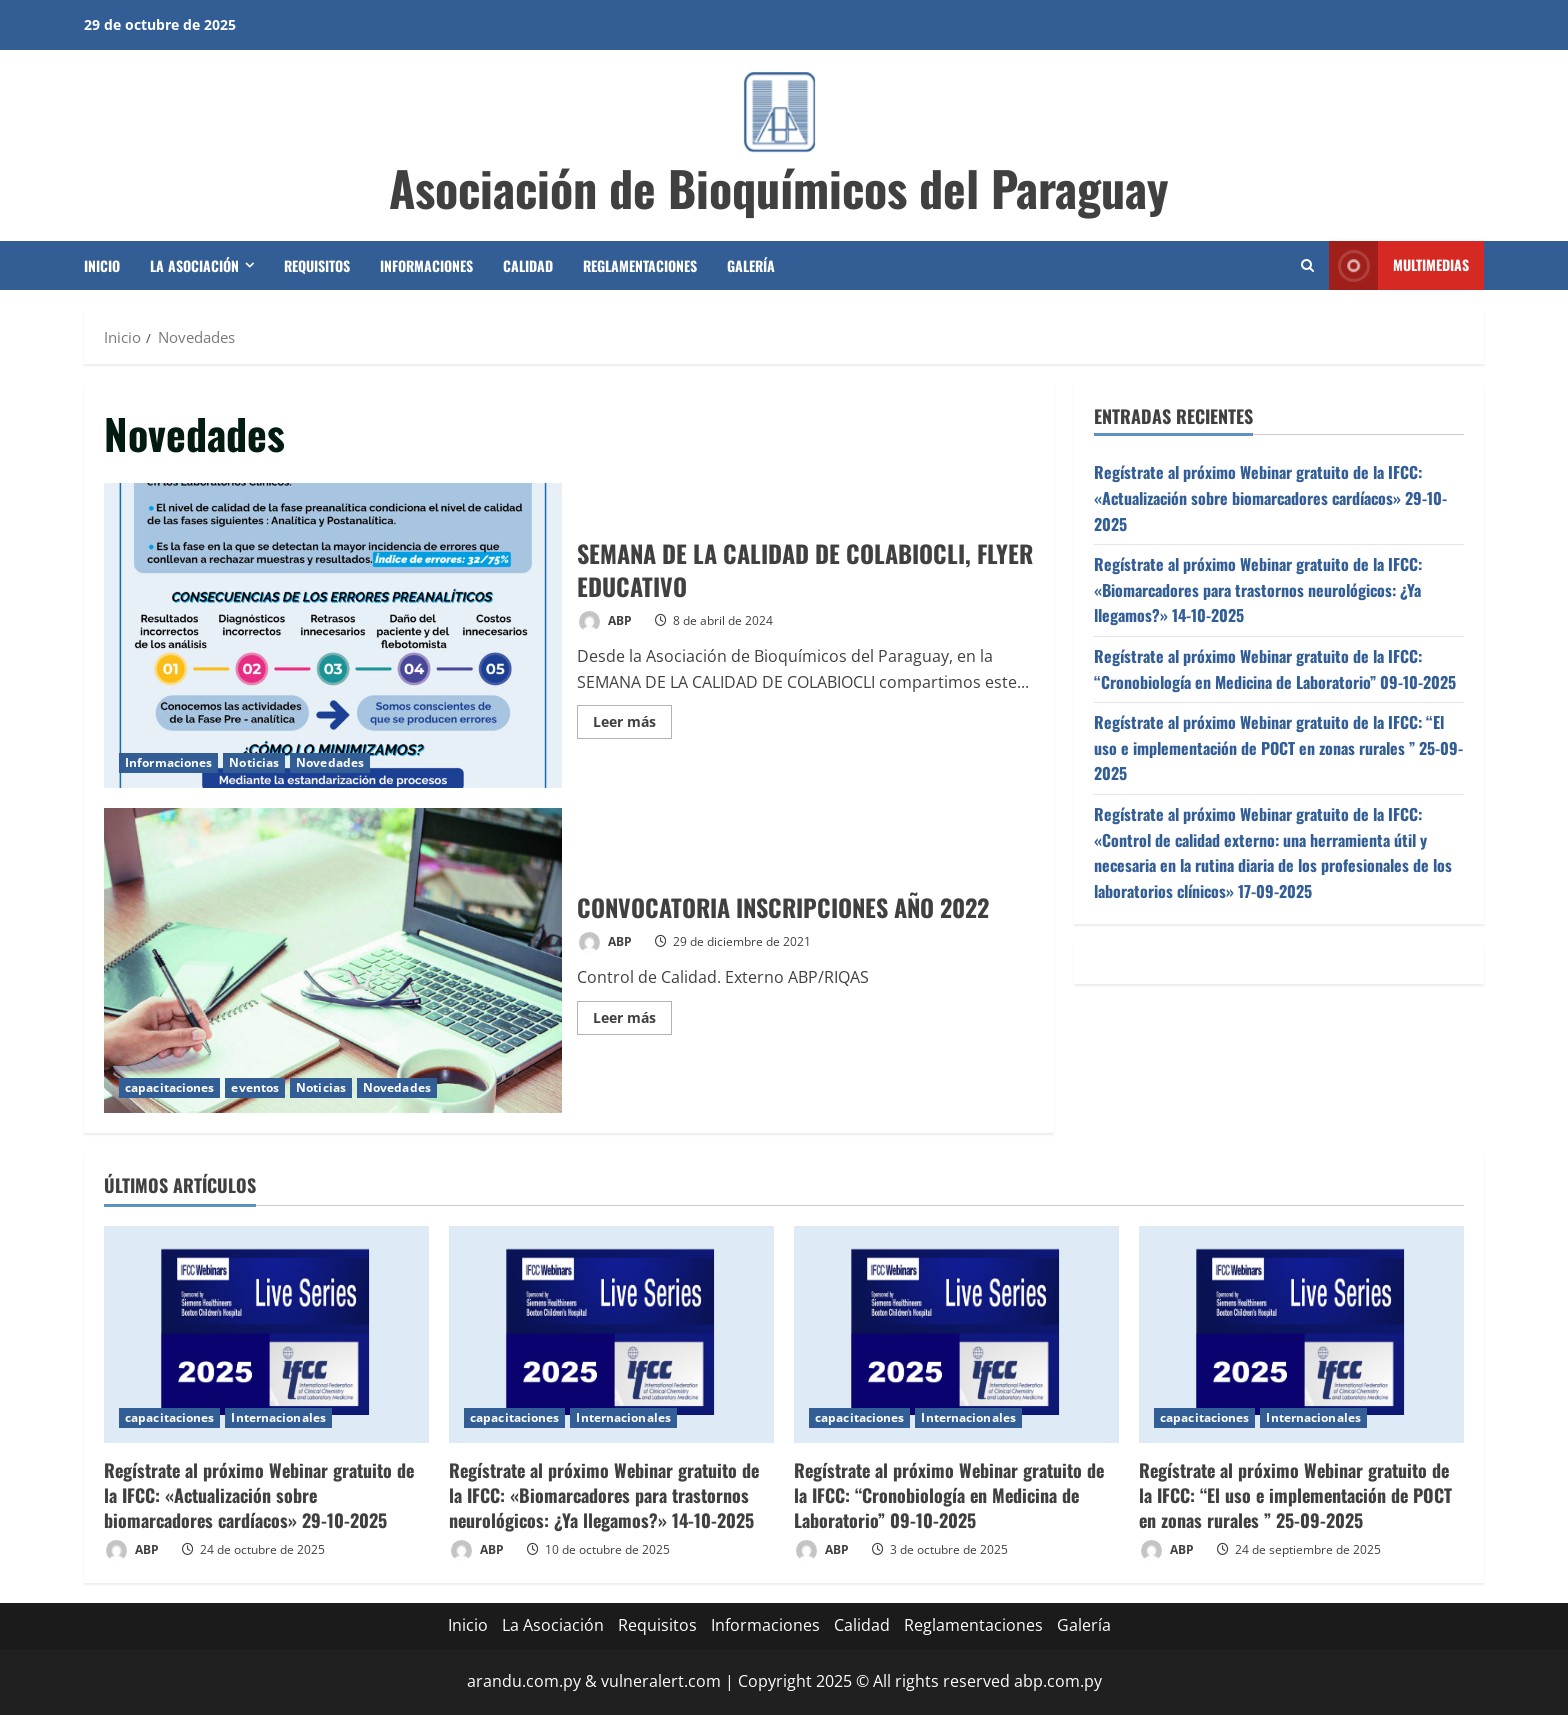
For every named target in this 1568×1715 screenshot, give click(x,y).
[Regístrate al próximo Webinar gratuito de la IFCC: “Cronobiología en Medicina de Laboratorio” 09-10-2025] (956, 1334)
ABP (604, 621)
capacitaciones (169, 1087)
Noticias (254, 762)
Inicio (102, 265)
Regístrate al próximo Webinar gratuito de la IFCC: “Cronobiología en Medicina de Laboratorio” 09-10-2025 (1275, 669)
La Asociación (194, 265)
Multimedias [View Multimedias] (1399, 265)
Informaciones (426, 265)
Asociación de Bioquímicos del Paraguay (779, 187)
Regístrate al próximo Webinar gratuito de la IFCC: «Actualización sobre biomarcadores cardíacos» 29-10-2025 (1270, 497)
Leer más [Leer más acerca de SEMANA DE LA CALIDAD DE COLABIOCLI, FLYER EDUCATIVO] (632, 725)
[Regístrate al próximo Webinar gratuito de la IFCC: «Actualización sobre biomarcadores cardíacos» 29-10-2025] (266, 1334)
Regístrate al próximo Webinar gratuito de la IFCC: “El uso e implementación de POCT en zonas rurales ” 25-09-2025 (1278, 747)
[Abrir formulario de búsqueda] (1307, 265)
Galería (751, 265)
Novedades (330, 762)
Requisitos (317, 265)
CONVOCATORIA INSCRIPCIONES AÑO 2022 (333, 960)
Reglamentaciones (640, 265)
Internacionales (278, 1417)
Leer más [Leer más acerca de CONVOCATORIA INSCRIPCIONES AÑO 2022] (632, 1021)
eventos (255, 1087)
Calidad (528, 265)
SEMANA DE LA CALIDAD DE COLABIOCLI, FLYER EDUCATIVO (333, 635)
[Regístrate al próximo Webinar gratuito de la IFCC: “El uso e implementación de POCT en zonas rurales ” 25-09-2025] (1301, 1334)
